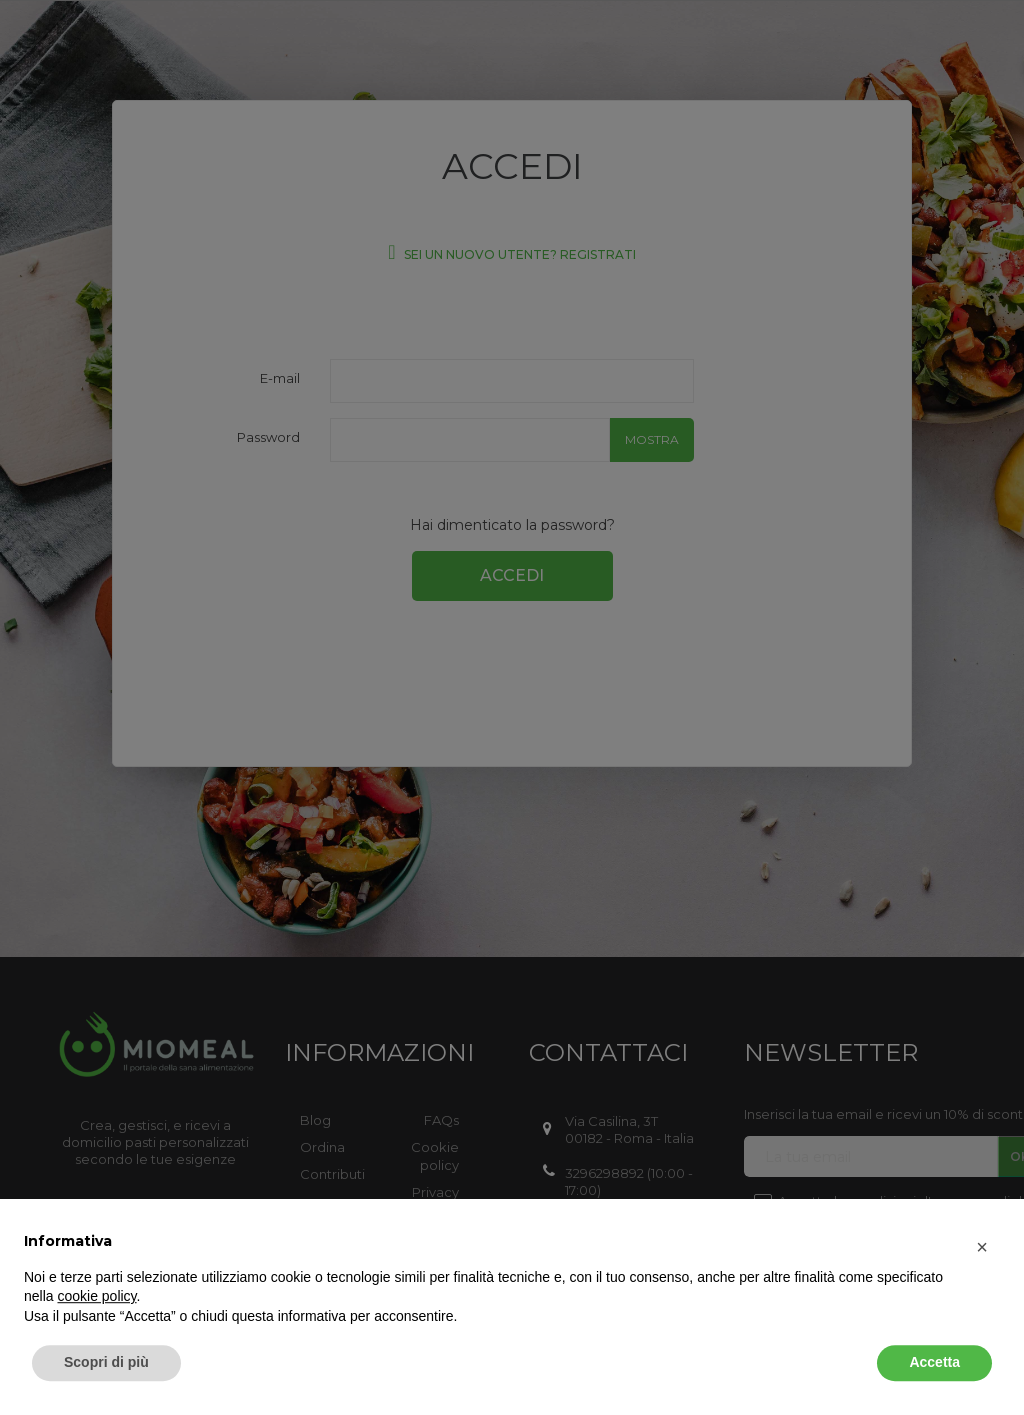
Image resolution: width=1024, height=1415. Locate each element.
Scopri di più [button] (106, 1360)
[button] (982, 1245)
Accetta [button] (934, 1360)
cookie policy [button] (96, 1294)
